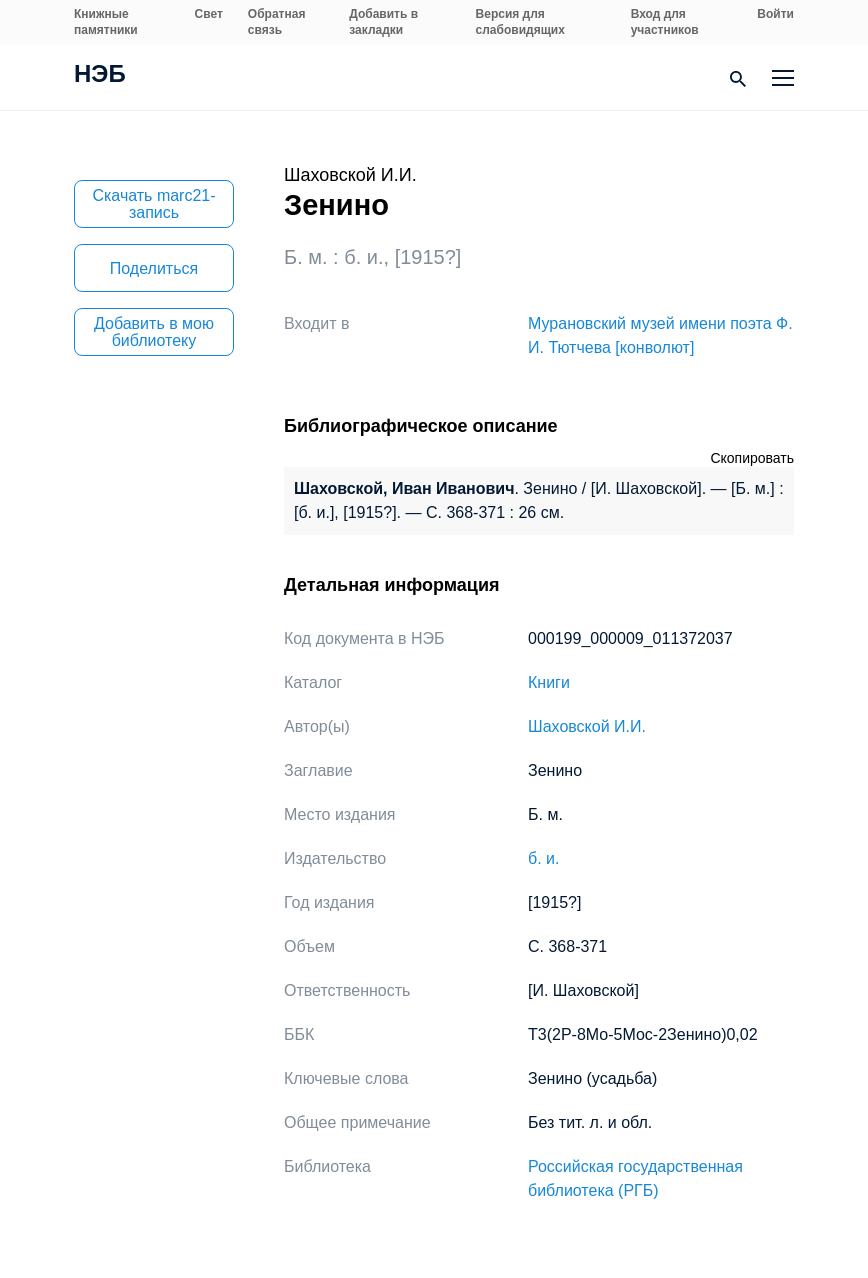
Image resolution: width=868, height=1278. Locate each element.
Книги (549, 682)
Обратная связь (277, 22)
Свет (209, 14)
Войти (775, 14)
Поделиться (154, 268)
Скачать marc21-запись (153, 204)
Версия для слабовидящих (520, 22)
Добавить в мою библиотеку (154, 332)
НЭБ (100, 76)
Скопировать (752, 458)
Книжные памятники (106, 22)
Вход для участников (665, 22)
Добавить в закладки (383, 22)
